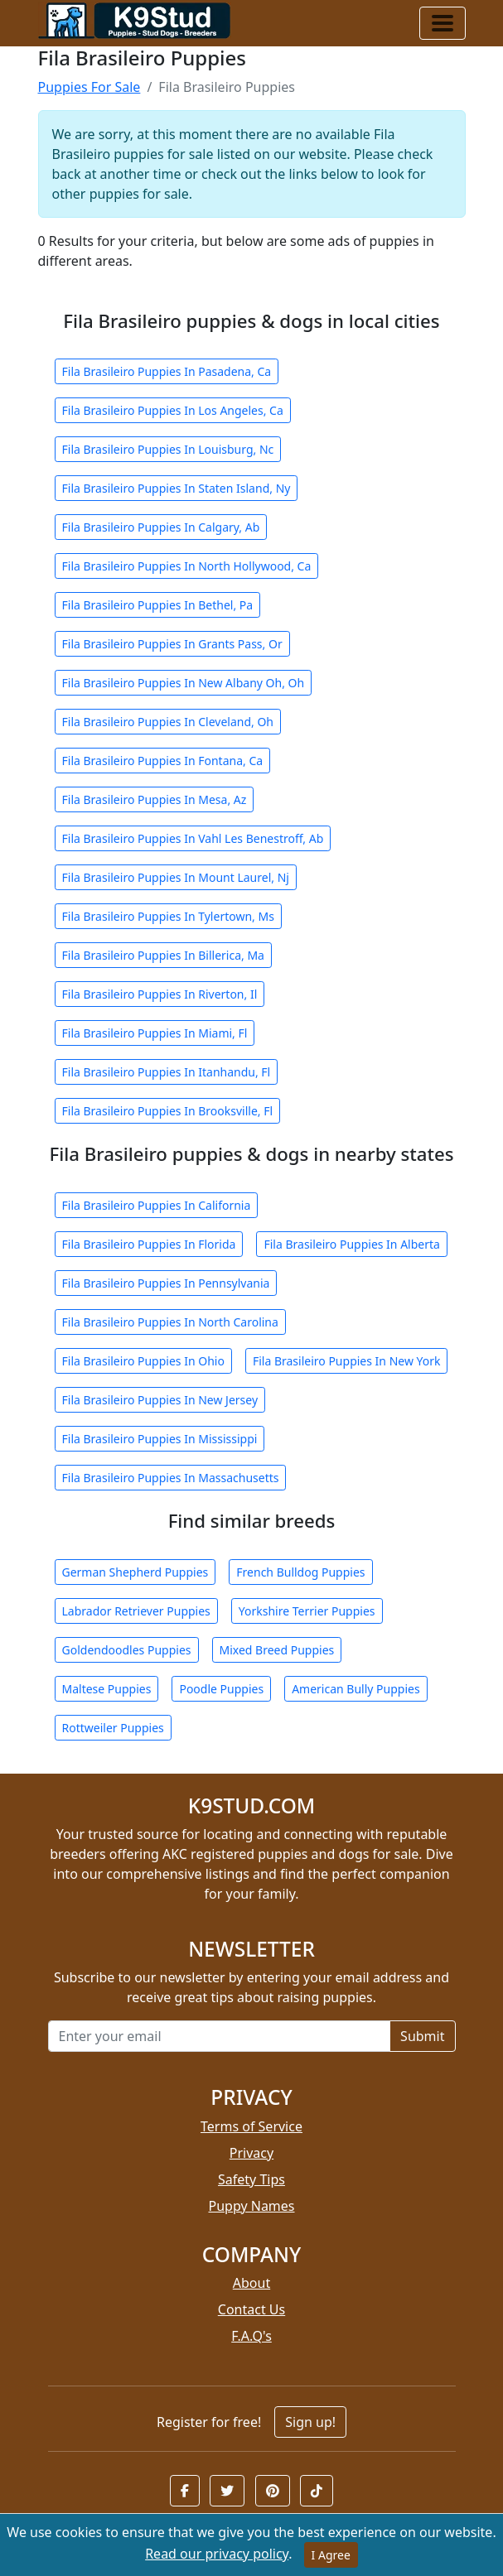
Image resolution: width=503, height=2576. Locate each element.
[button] (185, 2490)
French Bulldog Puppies (300, 1572)
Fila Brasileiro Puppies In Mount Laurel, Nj (175, 877)
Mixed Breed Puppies (277, 1650)
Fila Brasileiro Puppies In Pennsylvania (166, 1283)
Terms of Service (251, 2126)
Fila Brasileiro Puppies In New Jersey (160, 1400)
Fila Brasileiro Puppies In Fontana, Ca (163, 760)
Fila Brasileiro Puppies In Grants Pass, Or (172, 644)
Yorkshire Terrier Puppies (307, 1611)
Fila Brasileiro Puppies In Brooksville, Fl (167, 1111)
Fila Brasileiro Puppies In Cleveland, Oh (168, 721)
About (251, 2283)
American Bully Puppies (356, 1689)
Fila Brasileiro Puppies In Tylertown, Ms (168, 916)
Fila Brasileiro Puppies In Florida (149, 1244)
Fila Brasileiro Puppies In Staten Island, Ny (176, 488)
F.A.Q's (251, 2336)
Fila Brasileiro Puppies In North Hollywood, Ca (187, 566)
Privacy (251, 2153)
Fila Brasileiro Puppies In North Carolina (170, 1322)
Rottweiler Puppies (113, 1728)
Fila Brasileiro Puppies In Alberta (351, 1244)
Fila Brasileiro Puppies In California (156, 1205)
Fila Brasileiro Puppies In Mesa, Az (154, 799)
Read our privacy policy (216, 2554)
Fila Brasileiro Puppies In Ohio (143, 1361)
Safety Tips (251, 2179)
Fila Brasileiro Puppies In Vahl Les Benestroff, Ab (193, 838)
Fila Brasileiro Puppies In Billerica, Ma (163, 955)
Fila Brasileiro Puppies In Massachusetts (170, 1477)
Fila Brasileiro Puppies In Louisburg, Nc (168, 449)
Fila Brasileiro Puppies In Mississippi (160, 1439)
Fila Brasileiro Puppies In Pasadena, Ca (167, 371)
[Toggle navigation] (442, 23)
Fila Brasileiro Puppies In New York (347, 1361)
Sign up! (310, 2422)
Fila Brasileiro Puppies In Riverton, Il (160, 994)
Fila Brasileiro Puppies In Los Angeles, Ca (172, 410)
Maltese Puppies (107, 1689)
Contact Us (251, 2309)
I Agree (331, 2555)
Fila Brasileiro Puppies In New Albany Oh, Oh (183, 683)
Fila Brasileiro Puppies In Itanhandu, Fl (166, 1072)
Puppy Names (251, 2206)
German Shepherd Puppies (135, 1572)
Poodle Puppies (221, 1689)
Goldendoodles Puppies (126, 1650)
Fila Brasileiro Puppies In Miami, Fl (155, 1033)
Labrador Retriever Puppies (136, 1611)
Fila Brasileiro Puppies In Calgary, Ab (161, 527)
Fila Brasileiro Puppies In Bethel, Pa (158, 605)
